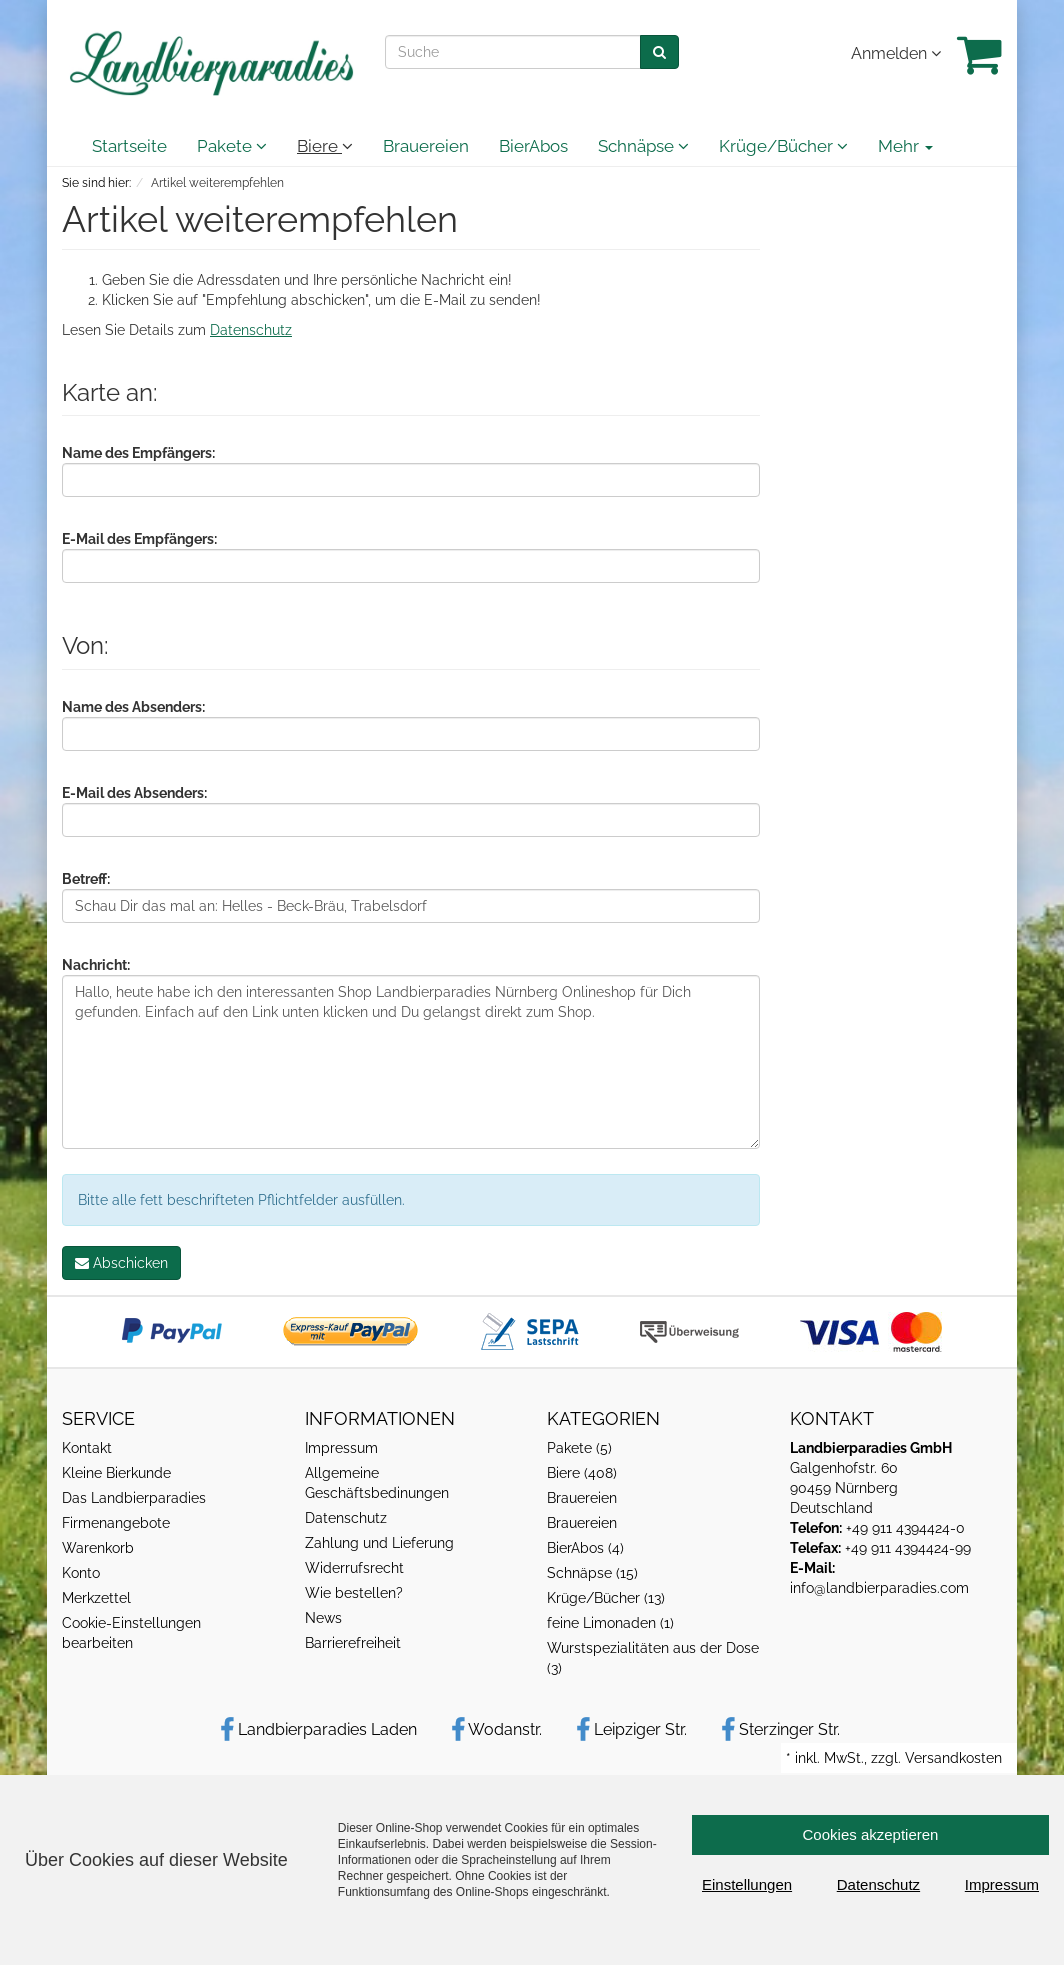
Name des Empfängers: (138, 453)
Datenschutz (251, 330)
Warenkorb (98, 1548)
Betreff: (86, 879)
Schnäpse (643, 146)
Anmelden (896, 53)
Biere (325, 146)
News (323, 1618)
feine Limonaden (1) (610, 1623)
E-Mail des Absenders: (134, 793)
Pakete (232, 146)
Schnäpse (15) (592, 1573)
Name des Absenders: (133, 707)
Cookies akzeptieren (871, 1834)
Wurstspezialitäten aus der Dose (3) (653, 1658)
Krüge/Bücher (783, 146)
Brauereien (426, 146)
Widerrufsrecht (354, 1568)
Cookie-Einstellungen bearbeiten (131, 1633)
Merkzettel (96, 1598)
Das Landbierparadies (134, 1498)
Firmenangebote (116, 1523)
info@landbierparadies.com (879, 1588)
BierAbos (533, 146)
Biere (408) (582, 1473)
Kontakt (87, 1448)
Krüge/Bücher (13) (606, 1598)
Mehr (905, 146)
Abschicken (121, 1263)
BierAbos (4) (585, 1548)
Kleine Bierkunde (116, 1473)
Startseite (129, 146)
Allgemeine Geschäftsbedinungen (377, 1483)
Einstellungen (747, 1884)
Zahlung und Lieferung (379, 1543)
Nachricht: (96, 965)
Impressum (341, 1448)
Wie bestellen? (354, 1593)
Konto (81, 1573)
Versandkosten (953, 1758)
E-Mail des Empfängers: (139, 539)
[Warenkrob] (979, 54)
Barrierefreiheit (353, 1643)
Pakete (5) (579, 1448)
